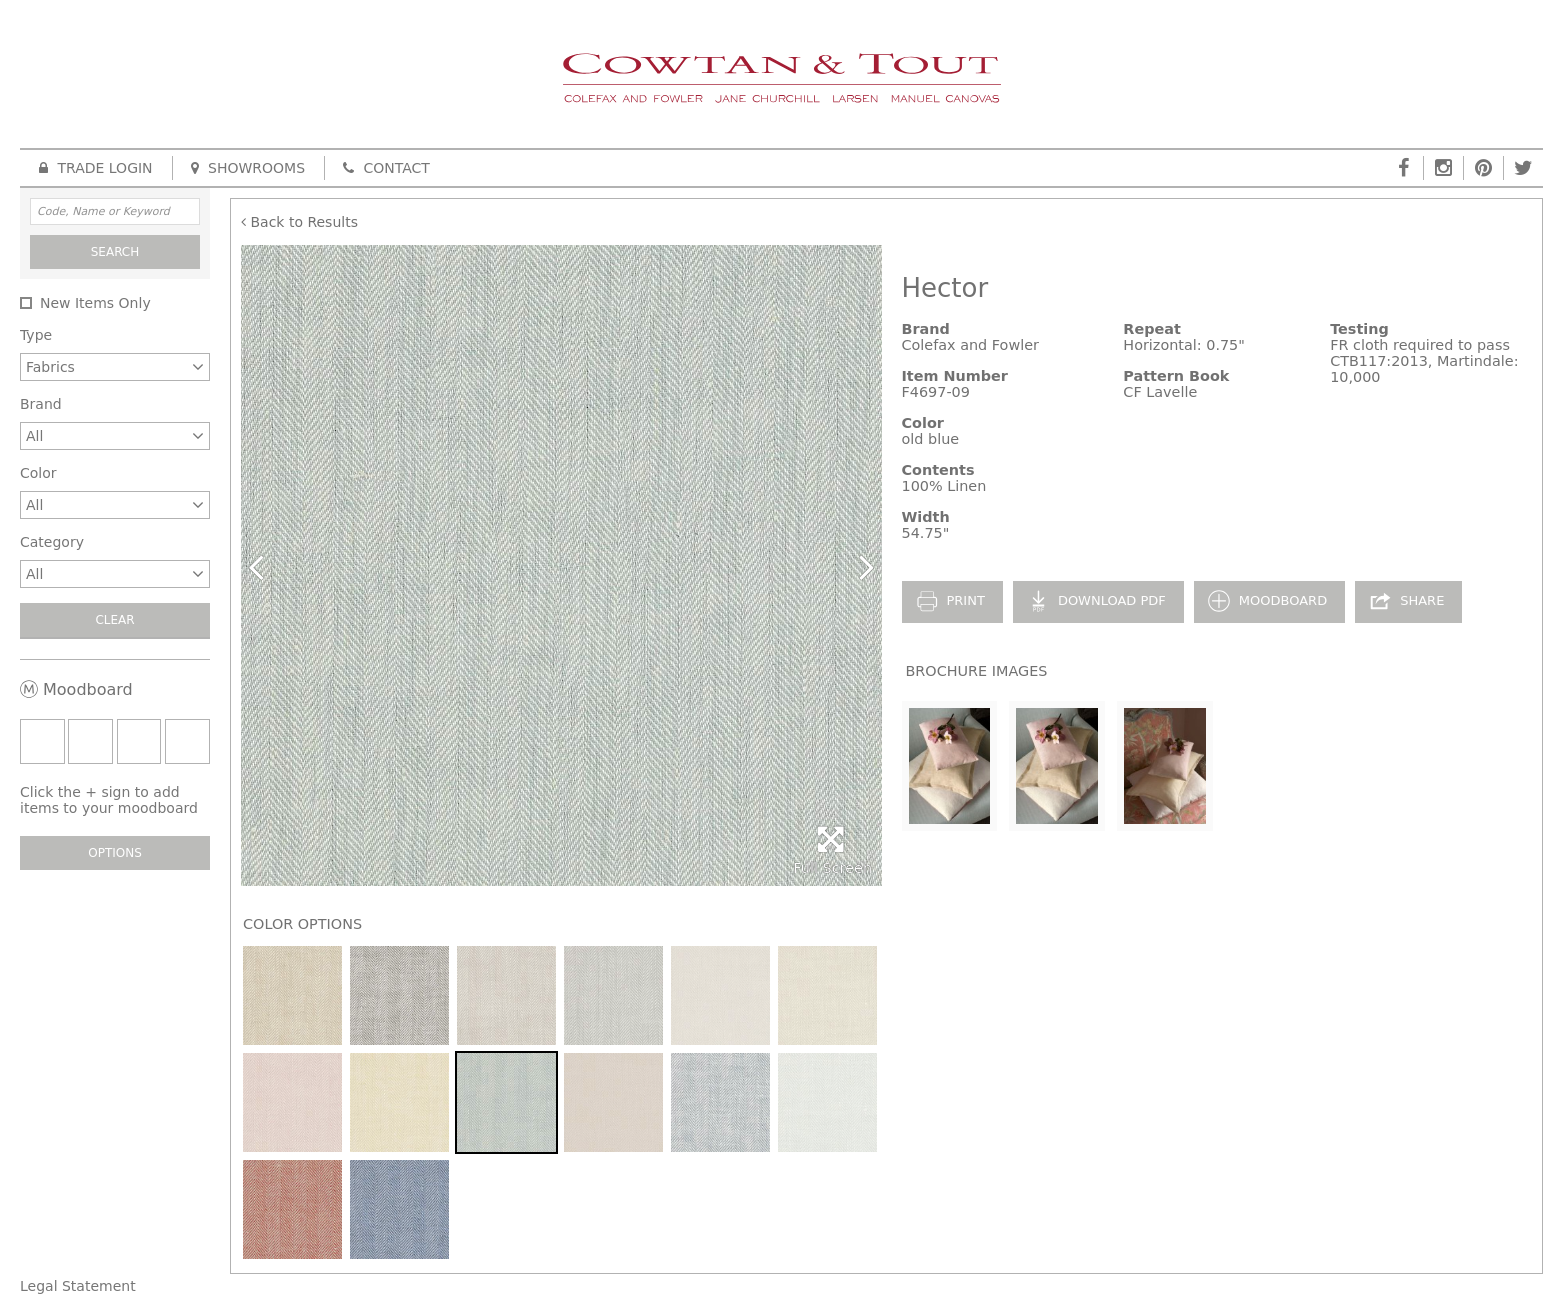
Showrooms (248, 168)
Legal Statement (78, 1286)
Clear (114, 620)
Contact (386, 168)
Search (115, 252)
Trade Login (96, 168)
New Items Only (95, 303)
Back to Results (299, 222)
